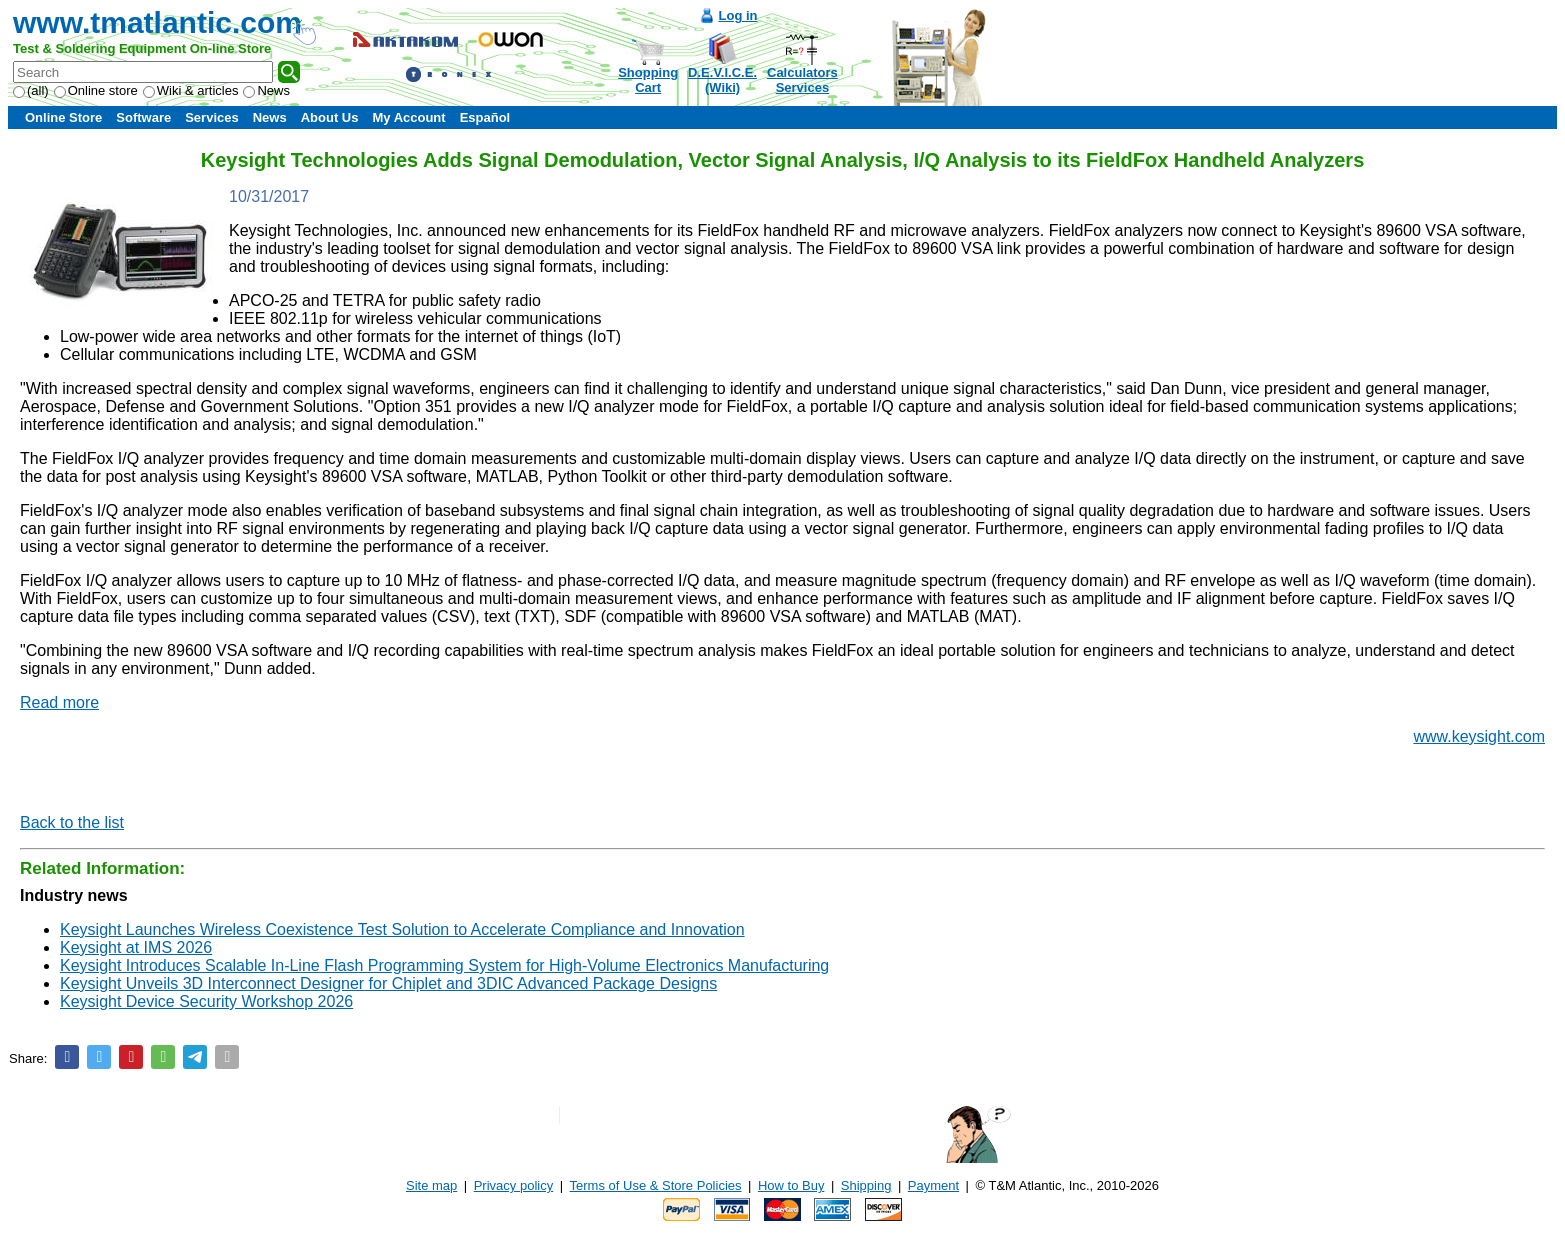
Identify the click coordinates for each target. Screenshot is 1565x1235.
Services (212, 117)
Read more (59, 702)
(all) (31, 90)
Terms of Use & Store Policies (656, 1185)
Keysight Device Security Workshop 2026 (206, 1001)
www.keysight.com (1479, 736)
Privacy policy (513, 1185)
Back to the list (72, 822)
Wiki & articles (191, 90)
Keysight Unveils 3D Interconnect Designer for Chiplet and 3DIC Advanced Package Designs (388, 983)
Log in (738, 15)
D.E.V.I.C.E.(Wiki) (722, 80)
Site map (431, 1185)
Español (485, 117)
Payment (933, 1185)
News (266, 90)
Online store (96, 90)
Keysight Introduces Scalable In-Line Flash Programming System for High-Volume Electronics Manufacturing (444, 965)
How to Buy (791, 1185)
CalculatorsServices (802, 80)
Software (143, 117)
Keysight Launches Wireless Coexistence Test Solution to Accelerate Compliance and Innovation (402, 929)
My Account (408, 117)
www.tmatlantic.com (157, 22)
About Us (330, 117)
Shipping (866, 1185)
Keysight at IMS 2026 (136, 947)
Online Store (63, 117)
